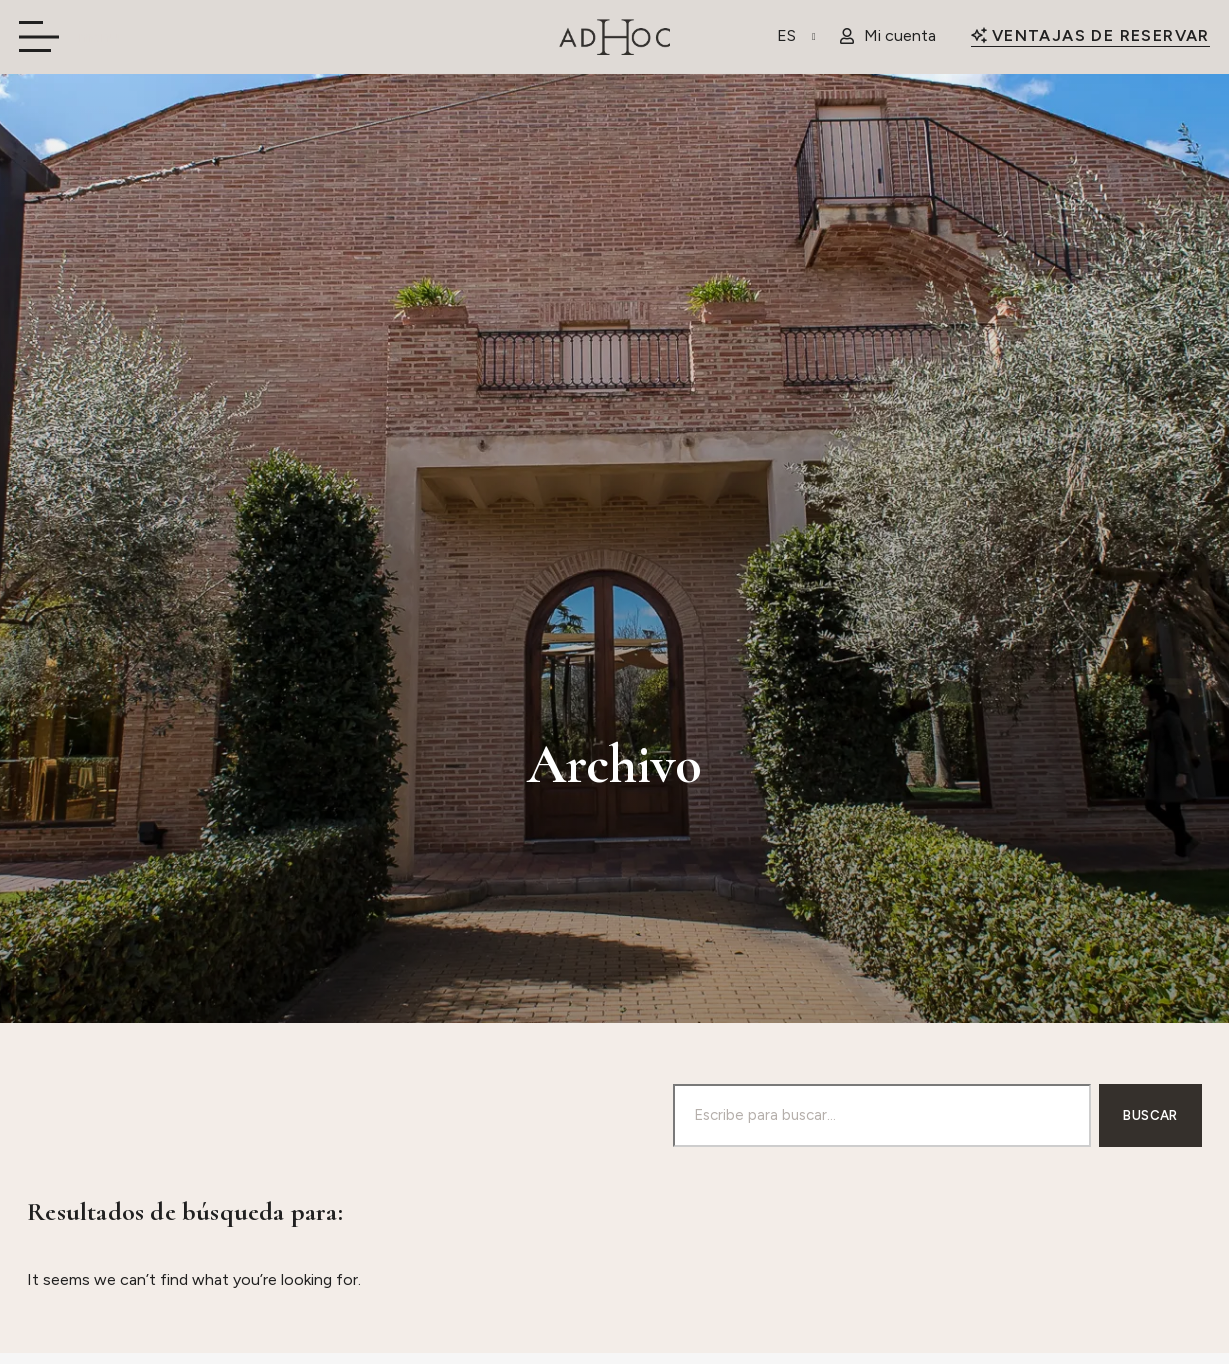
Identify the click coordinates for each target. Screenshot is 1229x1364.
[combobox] (882, 1115)
